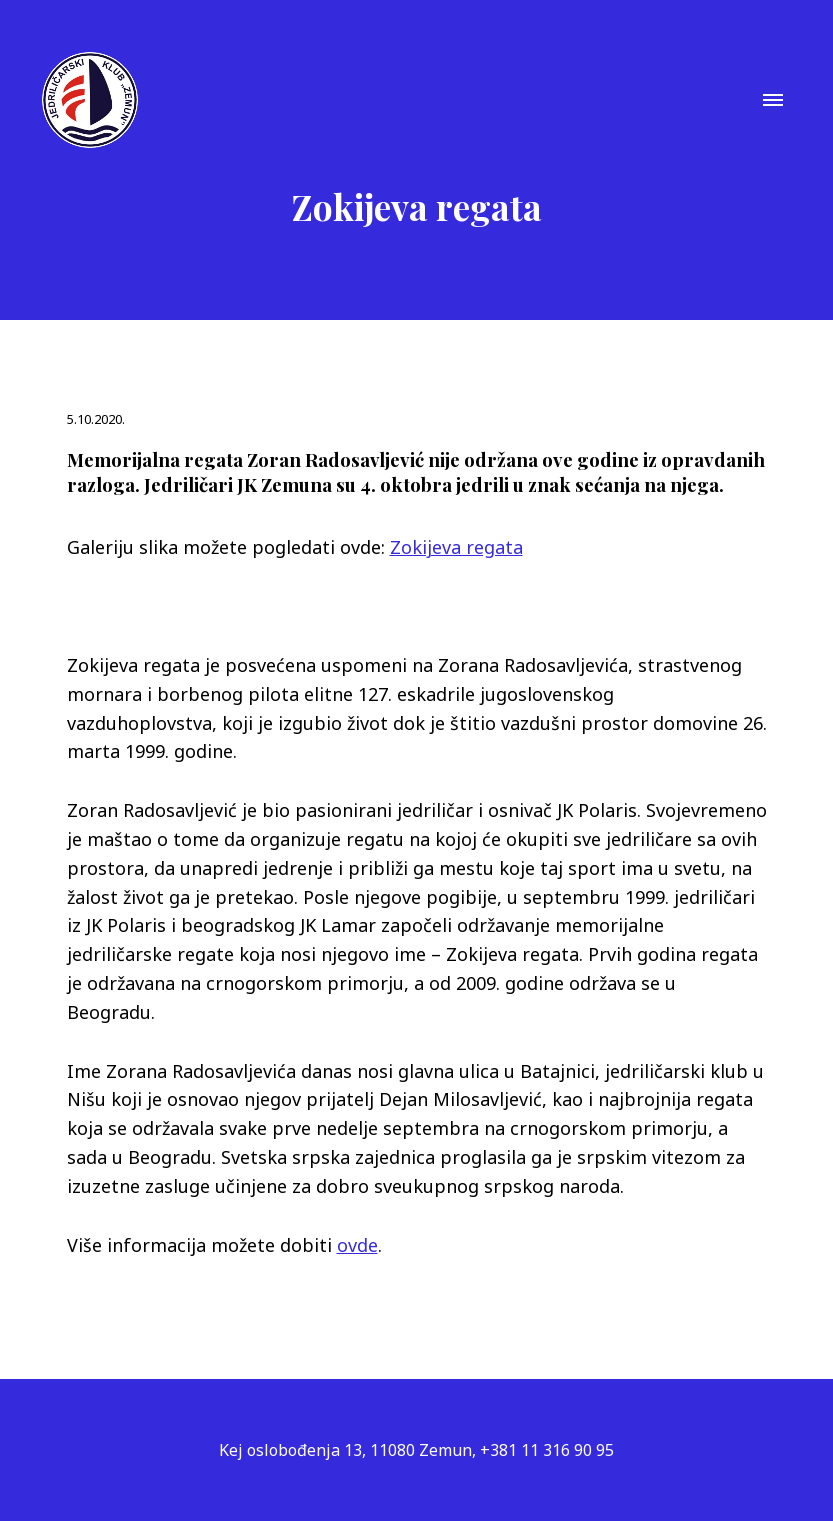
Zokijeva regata (456, 547)
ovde (357, 1245)
